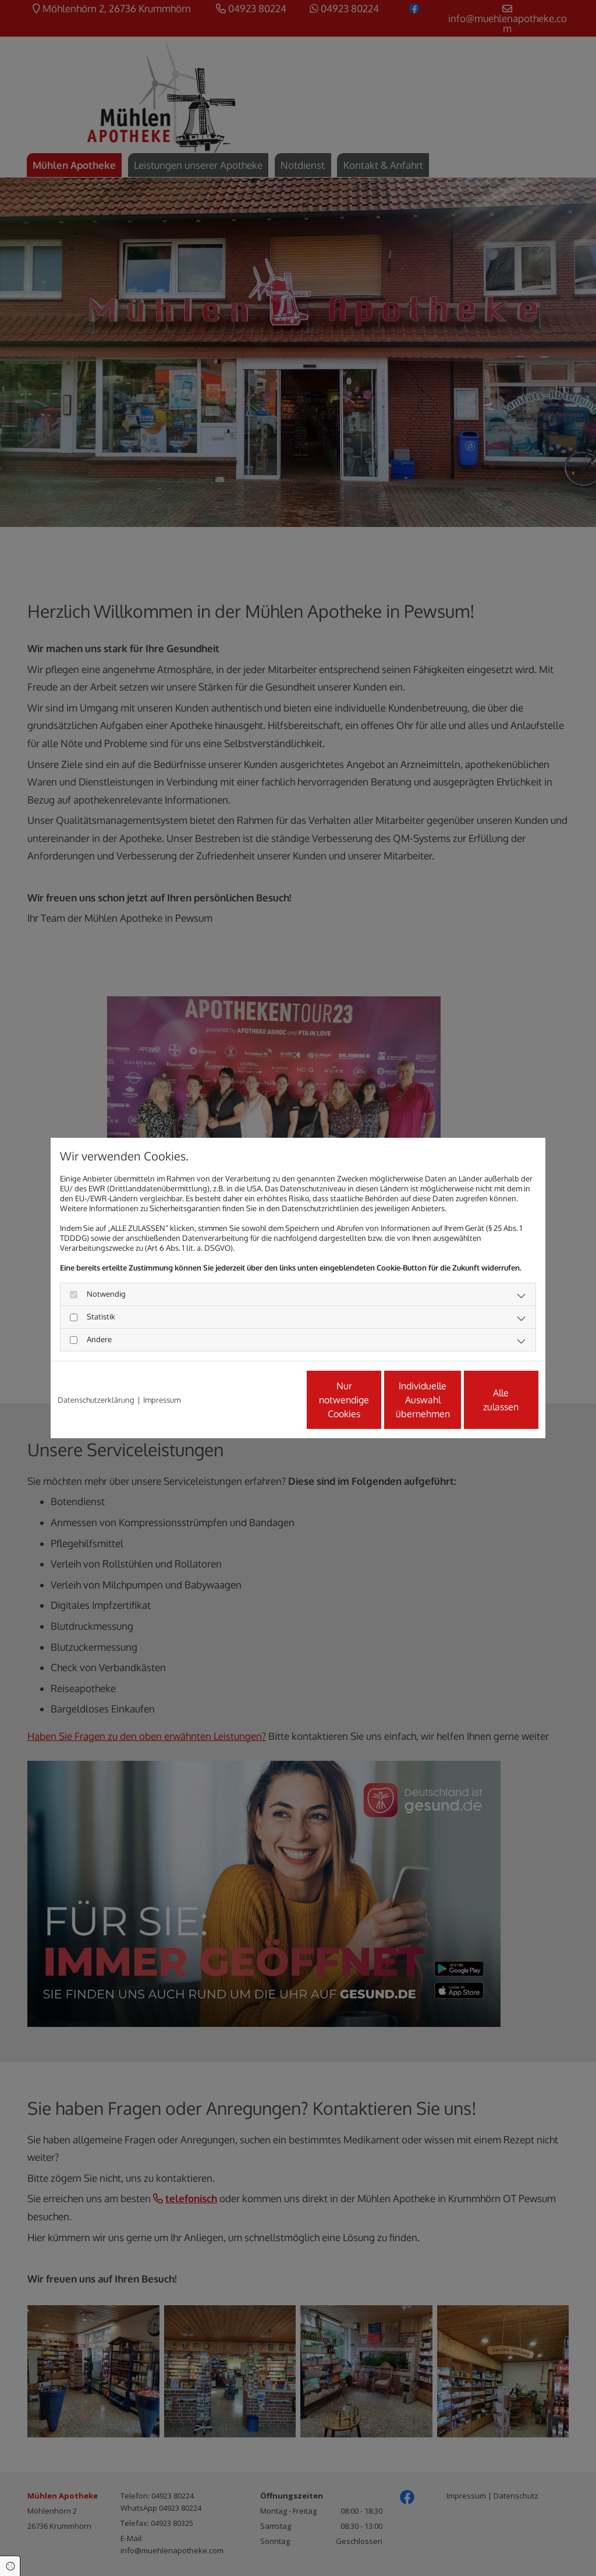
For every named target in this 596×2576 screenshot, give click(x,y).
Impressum (161, 1399)
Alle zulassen (485, 1400)
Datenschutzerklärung (96, 1399)
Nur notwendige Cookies (263, 1400)
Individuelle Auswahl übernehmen (374, 1400)
